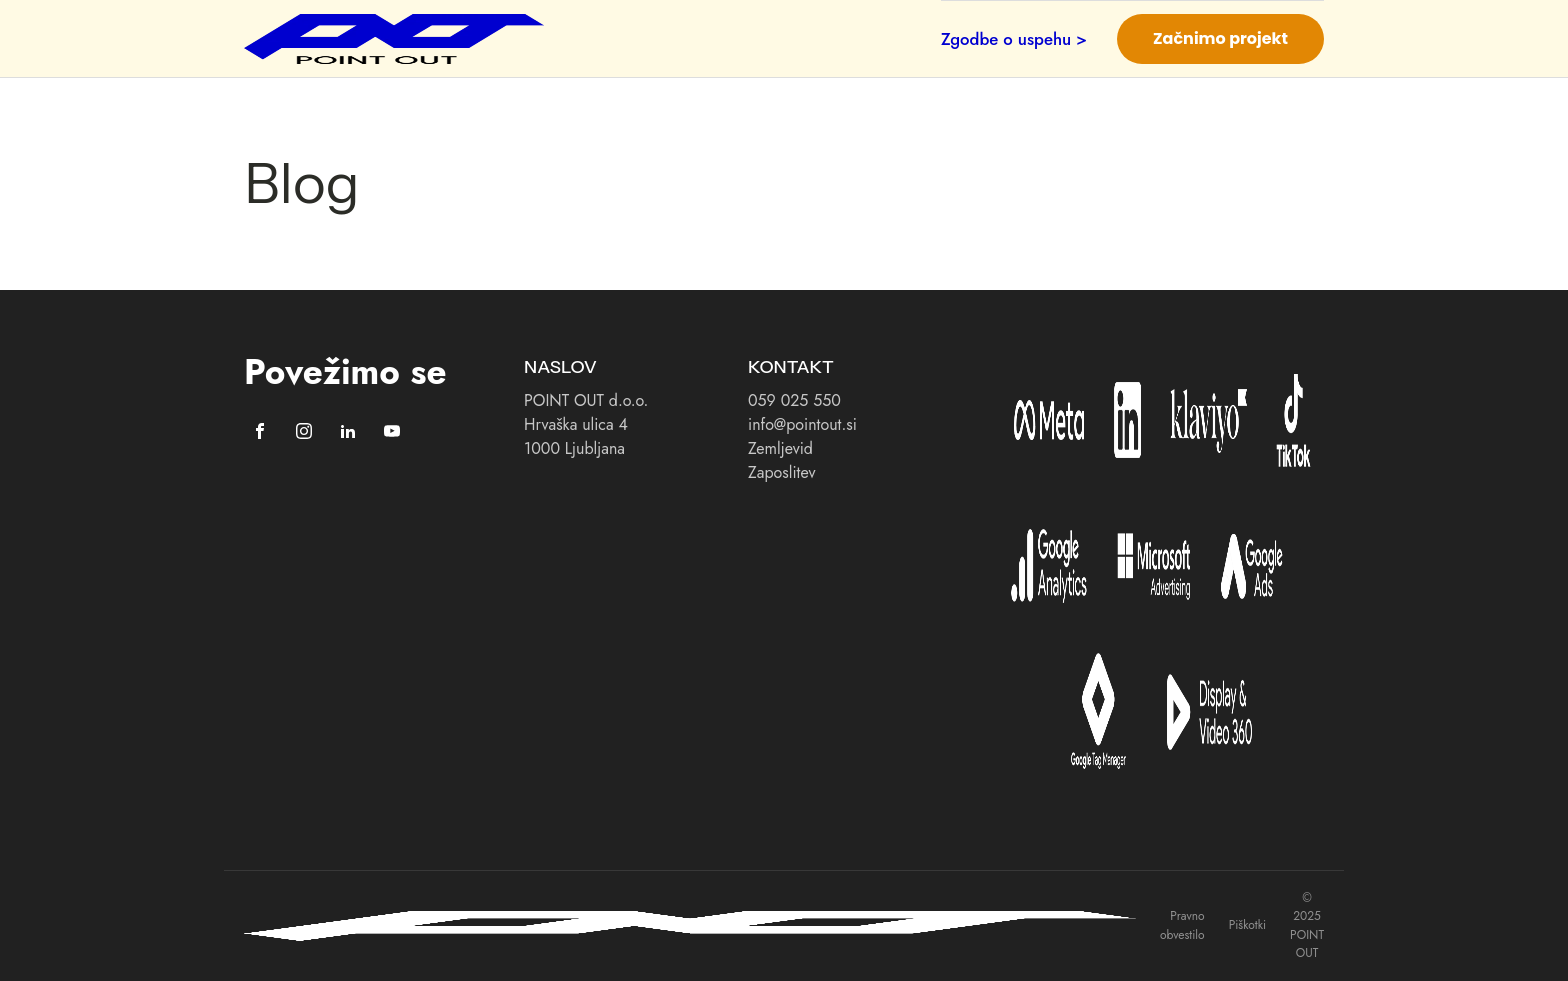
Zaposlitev (781, 472)
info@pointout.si (802, 424)
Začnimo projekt (1220, 38)
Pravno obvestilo (1182, 925)
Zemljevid (780, 448)
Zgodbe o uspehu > (1014, 39)
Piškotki (1247, 925)
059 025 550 (794, 400)
